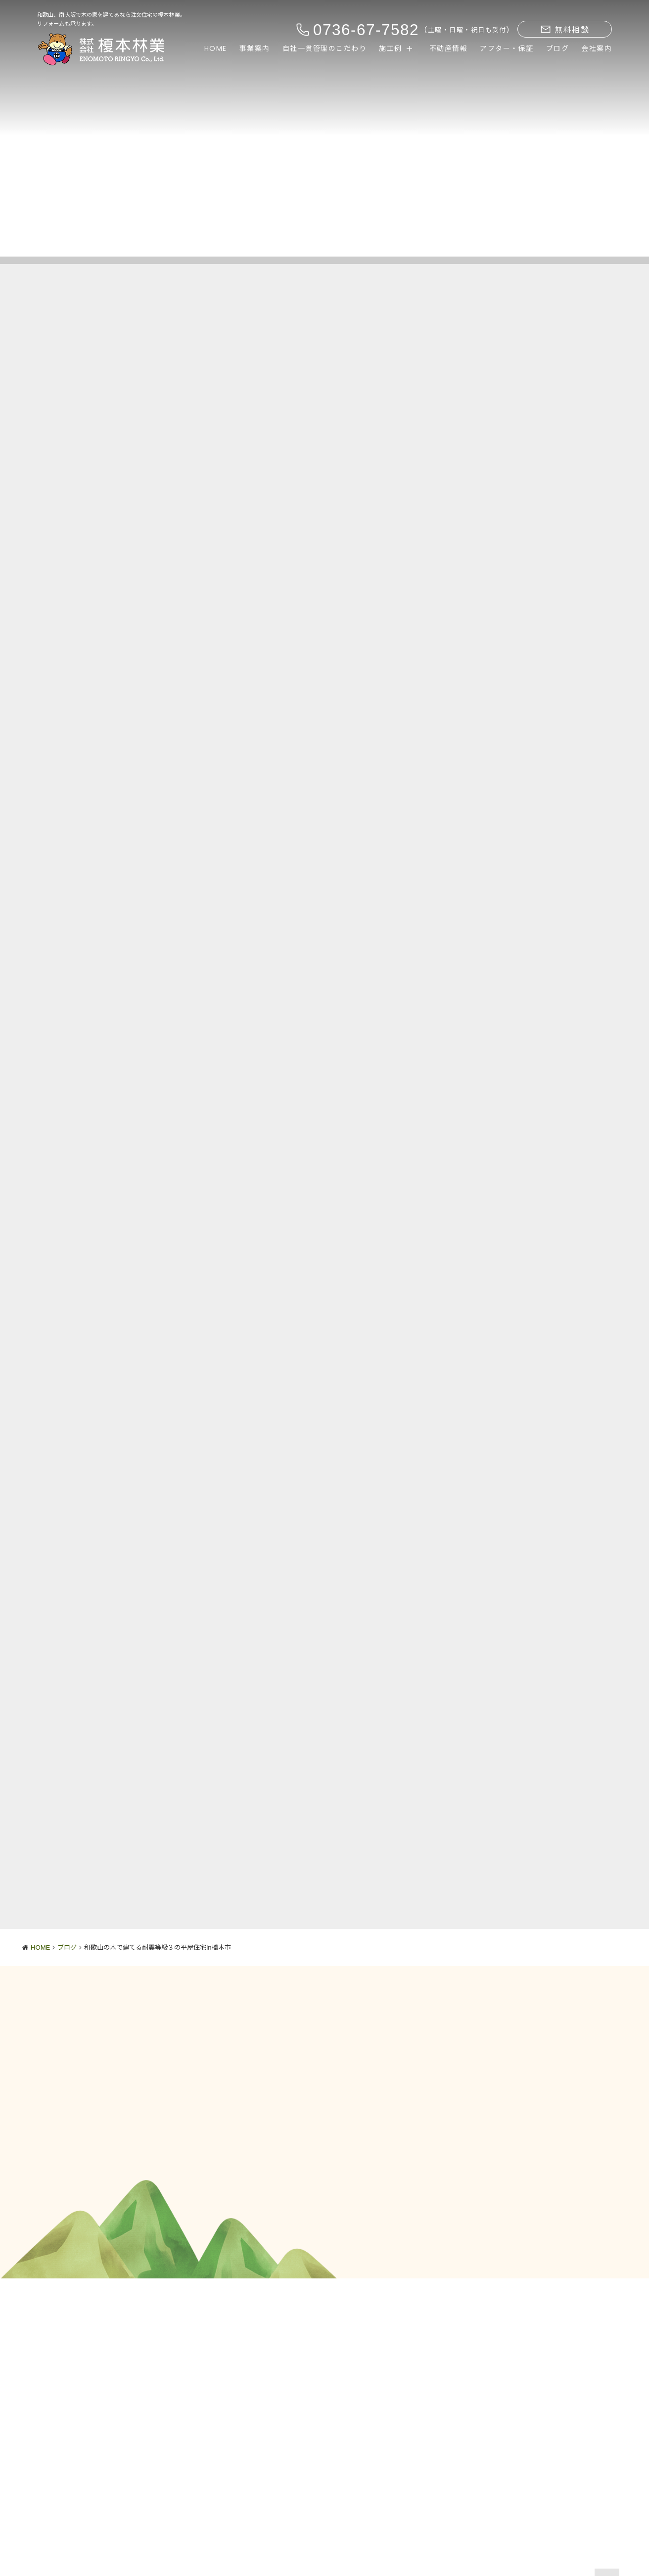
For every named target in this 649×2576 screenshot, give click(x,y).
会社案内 (596, 48)
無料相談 (565, 30)
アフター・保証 (507, 48)
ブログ (557, 48)
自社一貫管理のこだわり (324, 48)
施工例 (390, 48)
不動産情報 (448, 48)
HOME (215, 48)
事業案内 (254, 48)
